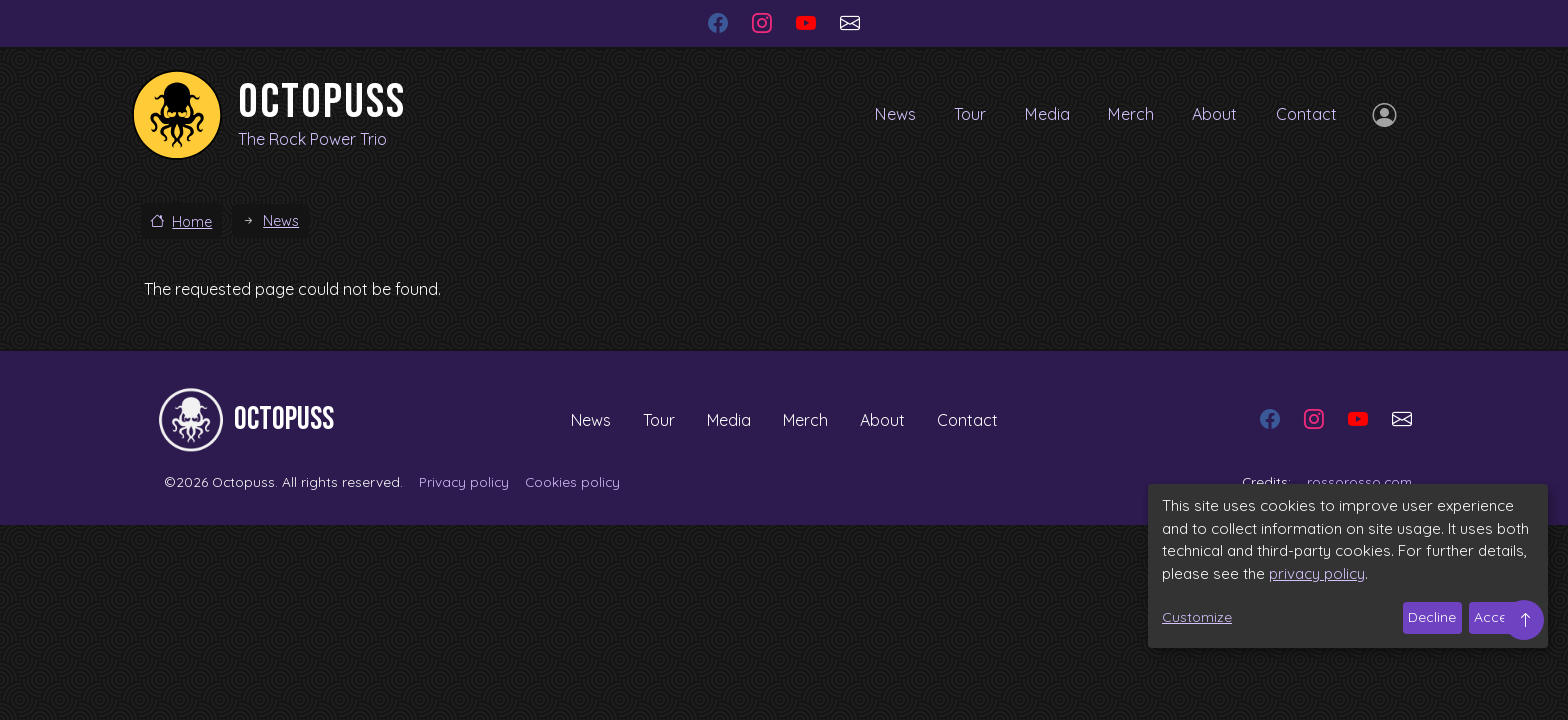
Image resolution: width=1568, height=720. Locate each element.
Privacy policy (464, 481)
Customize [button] (1197, 617)
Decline (1432, 617)
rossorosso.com (1359, 481)
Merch (1122, 114)
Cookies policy (572, 481)
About (1210, 114)
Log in (1380, 115)
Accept (1497, 617)
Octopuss (322, 102)
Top (1524, 620)
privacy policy (1317, 573)
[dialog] (1348, 566)
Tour (953, 114)
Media (1035, 114)
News (875, 114)
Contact (1305, 114)
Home (192, 222)
